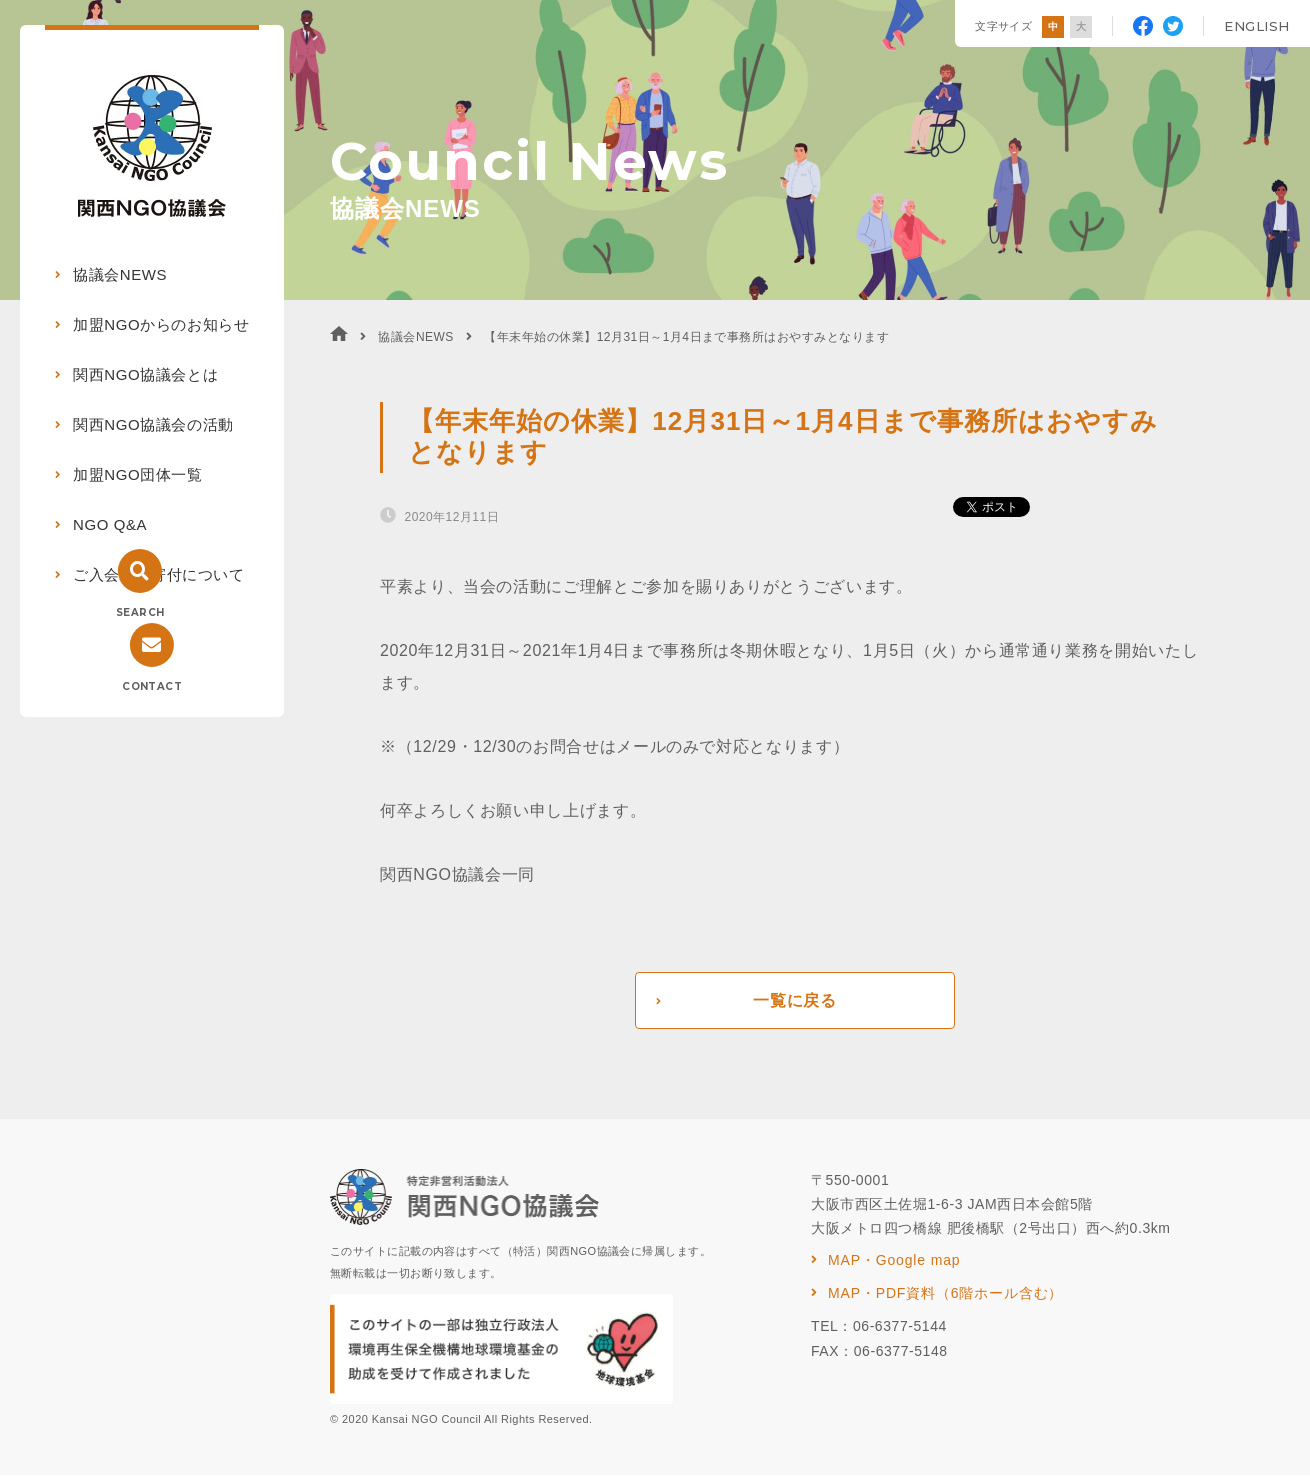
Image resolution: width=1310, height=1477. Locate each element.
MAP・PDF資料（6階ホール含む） (945, 1295)
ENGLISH (1257, 26)
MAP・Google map (894, 1262)
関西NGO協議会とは (145, 374)
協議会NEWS (120, 274)
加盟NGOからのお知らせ (161, 324)
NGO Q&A (110, 524)
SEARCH (140, 612)
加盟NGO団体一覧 (138, 474)
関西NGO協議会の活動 (153, 424)
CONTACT (152, 686)
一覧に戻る (794, 1001)
